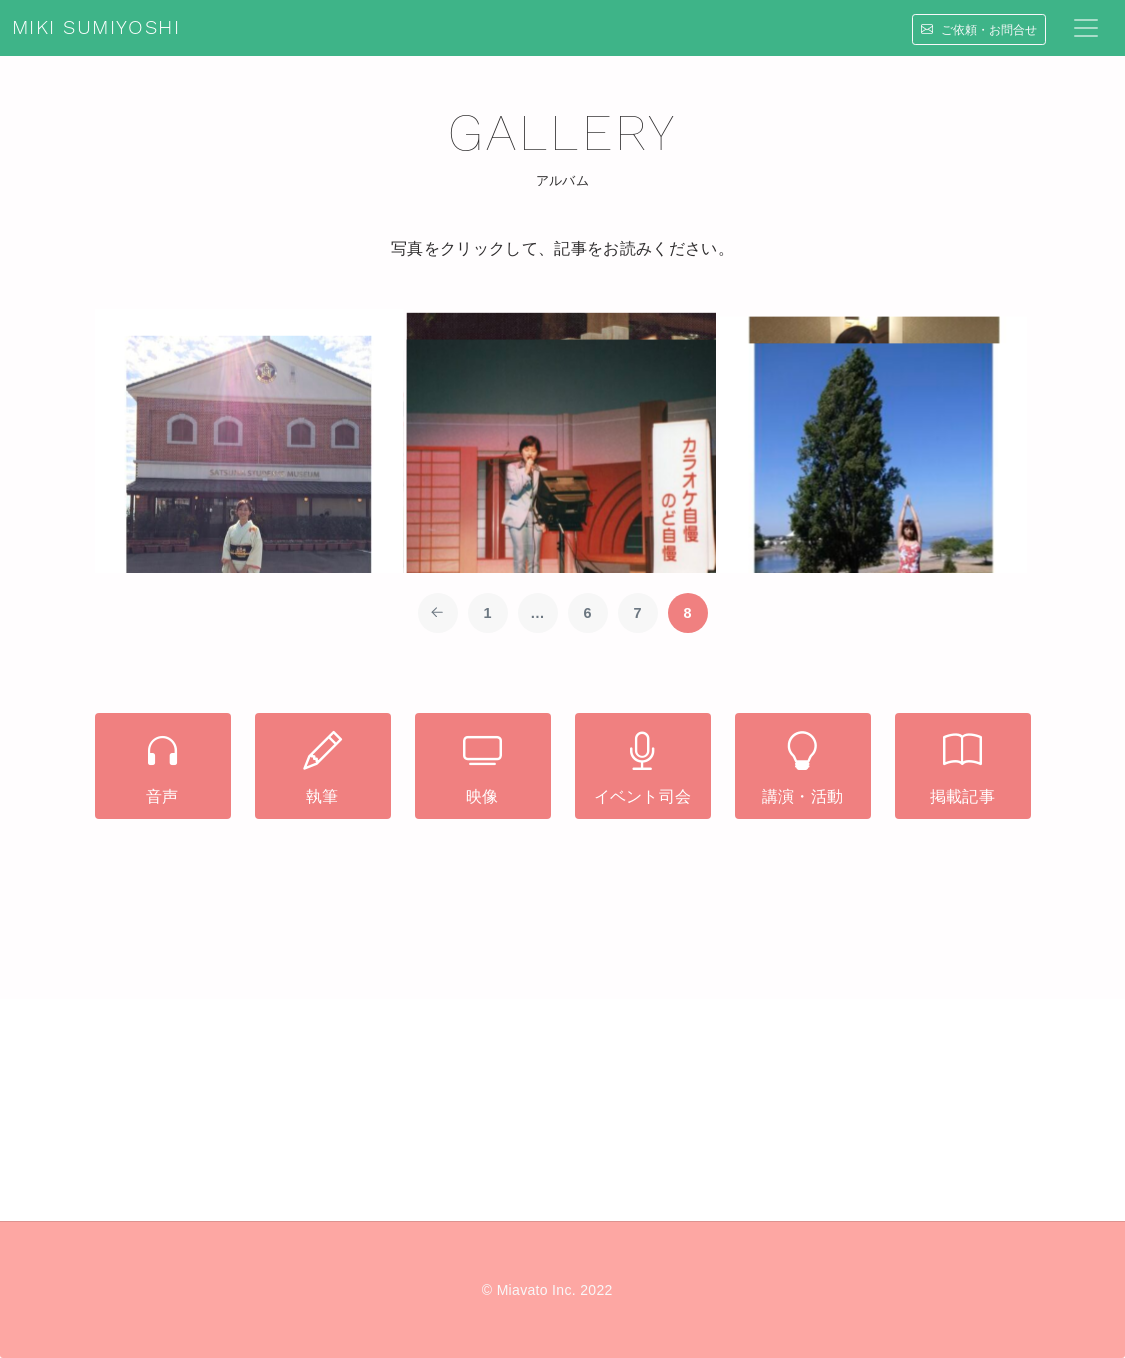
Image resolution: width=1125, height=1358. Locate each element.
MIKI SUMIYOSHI (96, 28)
